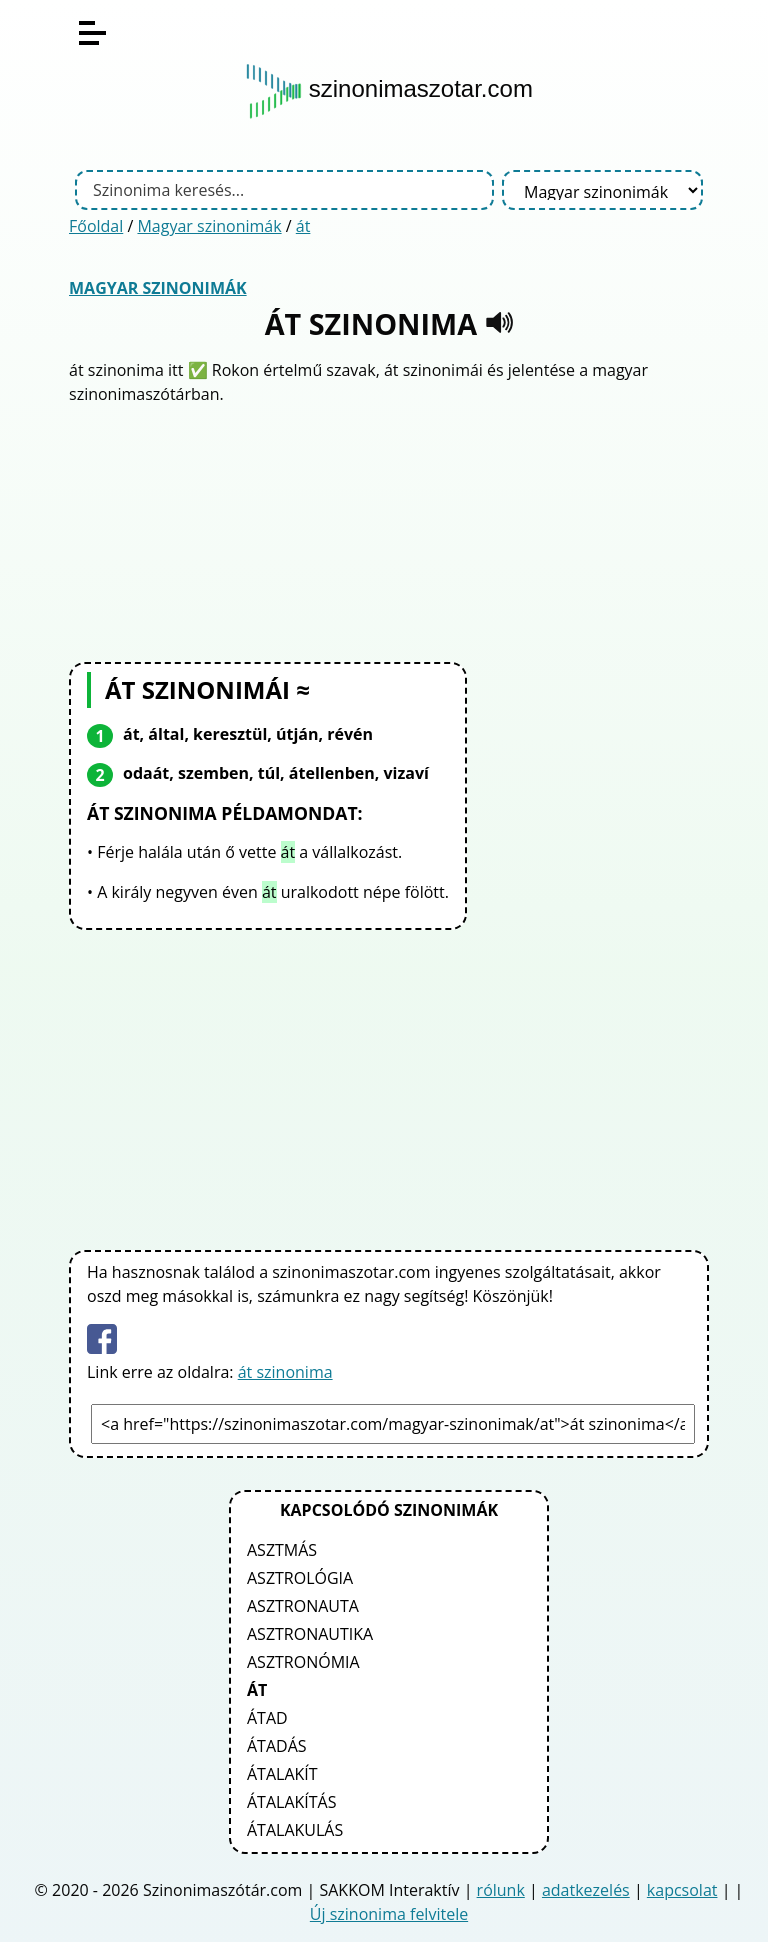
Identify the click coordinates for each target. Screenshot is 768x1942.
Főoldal (96, 226)
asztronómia (303, 1662)
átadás (277, 1746)
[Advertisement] (389, 531)
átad (267, 1718)
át (303, 226)
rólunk (501, 1890)
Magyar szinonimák (209, 226)
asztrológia (300, 1578)
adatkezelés (586, 1890)
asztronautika (310, 1634)
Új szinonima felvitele (389, 1914)
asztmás (282, 1550)
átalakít (282, 1774)
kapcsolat (682, 1890)
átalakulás (295, 1830)
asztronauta (303, 1606)
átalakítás (291, 1802)
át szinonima (285, 1372)
